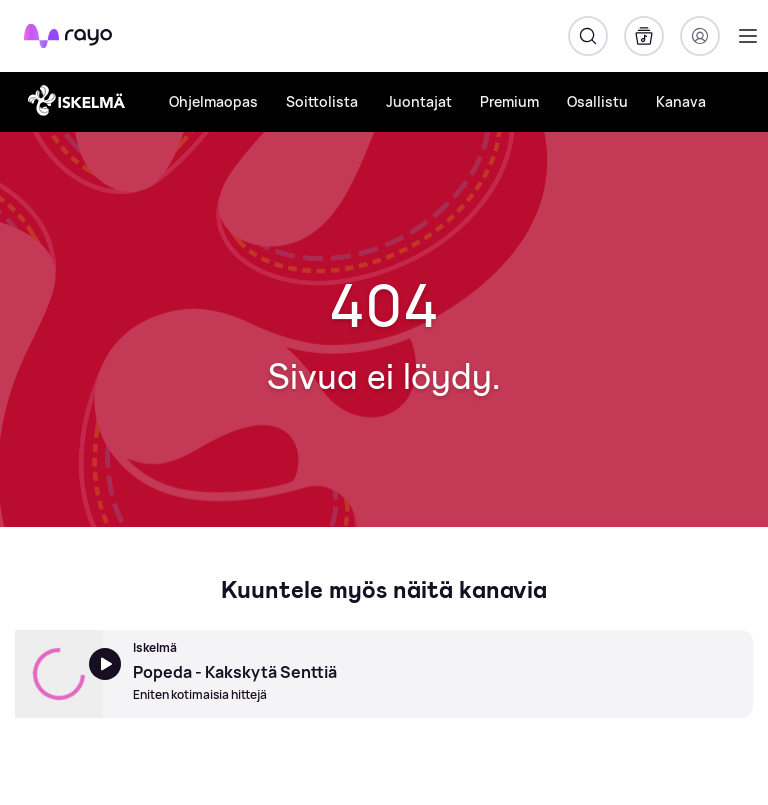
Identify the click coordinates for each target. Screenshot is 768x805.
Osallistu (597, 101)
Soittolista (322, 101)
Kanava (681, 101)
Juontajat (419, 101)
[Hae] (588, 36)
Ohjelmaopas (213, 101)
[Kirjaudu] (700, 36)
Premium (509, 101)
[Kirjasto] (644, 36)
